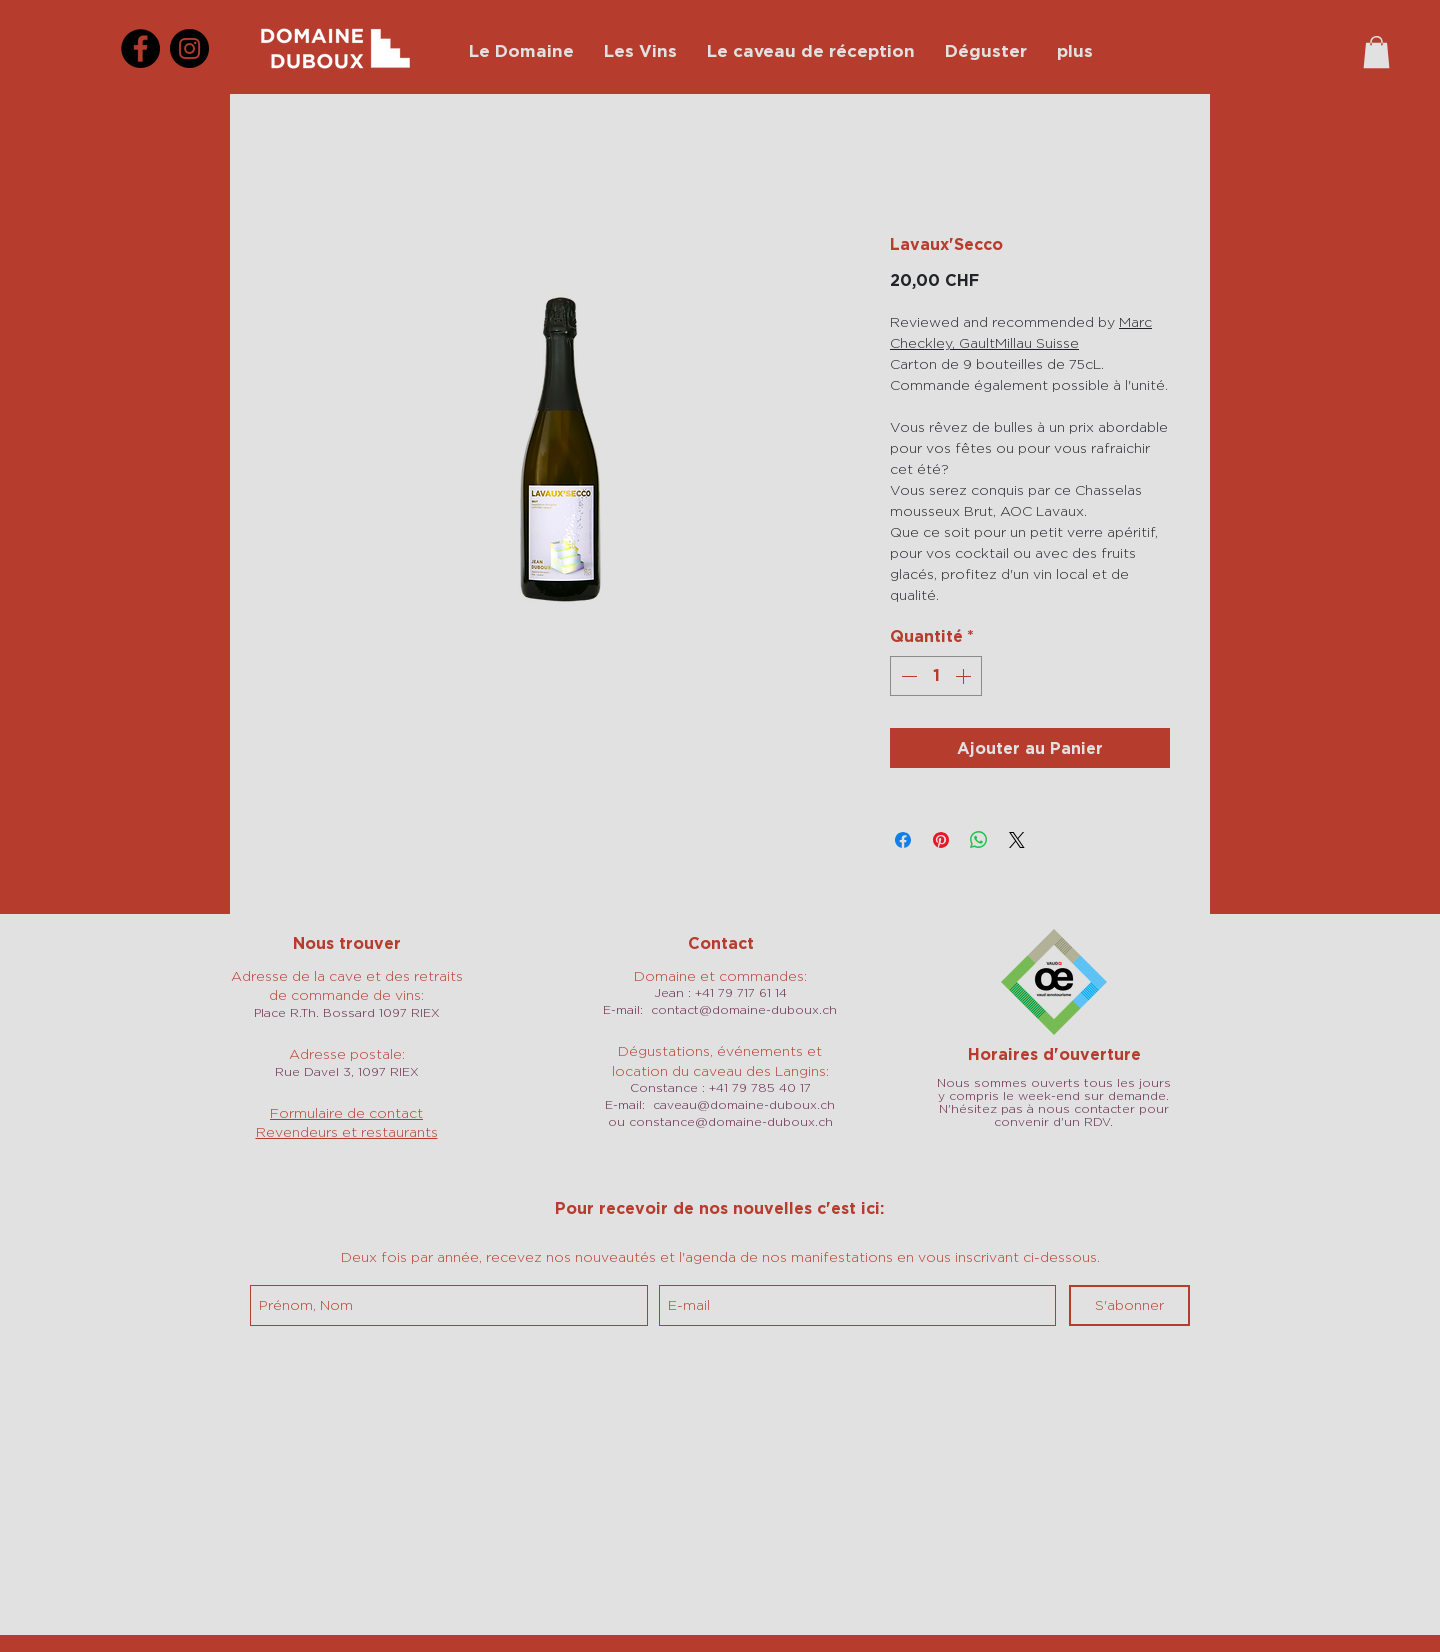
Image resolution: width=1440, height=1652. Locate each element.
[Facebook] (140, 48)
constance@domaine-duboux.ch (731, 1121)
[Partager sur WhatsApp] (979, 840)
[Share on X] (1017, 840)
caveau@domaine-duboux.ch (744, 1104)
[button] (1376, 52)
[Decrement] (907, 676)
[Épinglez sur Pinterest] (941, 840)
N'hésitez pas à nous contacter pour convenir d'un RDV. (1054, 1115)
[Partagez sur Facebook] (903, 840)
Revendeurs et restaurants (347, 1131)
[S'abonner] (1129, 1305)
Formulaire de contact (346, 1112)
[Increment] (965, 676)
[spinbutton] (936, 676)
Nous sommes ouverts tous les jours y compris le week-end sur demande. (1054, 1089)
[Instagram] (189, 48)
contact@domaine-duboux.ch (744, 1009)
